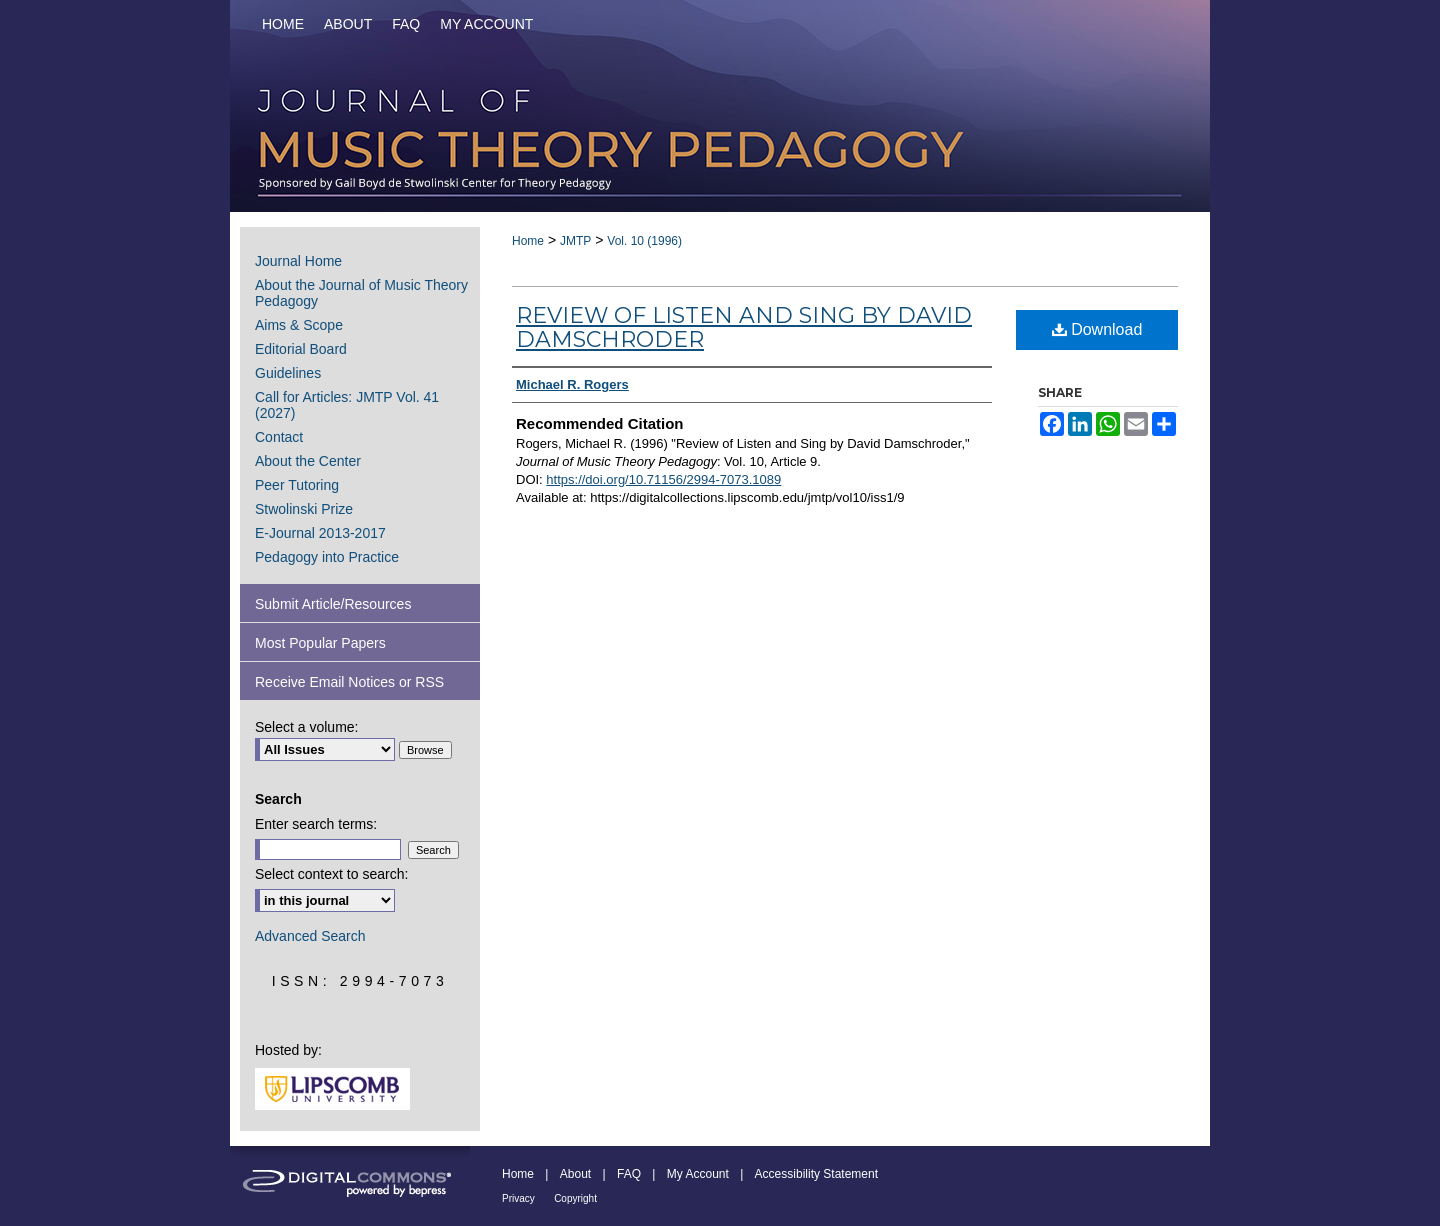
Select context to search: (331, 874)
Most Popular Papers (320, 643)
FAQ (629, 1174)
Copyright (575, 1198)
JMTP (575, 241)
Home (528, 241)
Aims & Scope (299, 325)
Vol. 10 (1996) (644, 241)
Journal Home (298, 261)
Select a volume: (307, 727)
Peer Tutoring (297, 485)
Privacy (518, 1198)
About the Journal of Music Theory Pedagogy (361, 293)
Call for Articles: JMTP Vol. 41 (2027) (347, 405)
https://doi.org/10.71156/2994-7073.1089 (663, 479)
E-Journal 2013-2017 (320, 533)
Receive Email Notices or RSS (349, 682)
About (575, 1174)
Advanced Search (310, 936)
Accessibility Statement (816, 1174)
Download (1097, 329)
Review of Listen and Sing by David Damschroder (744, 327)
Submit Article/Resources (333, 604)
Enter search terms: (316, 824)
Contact (279, 437)
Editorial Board (301, 349)
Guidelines (288, 373)
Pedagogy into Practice (327, 557)
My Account (698, 1174)
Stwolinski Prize (304, 509)
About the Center (308, 461)
